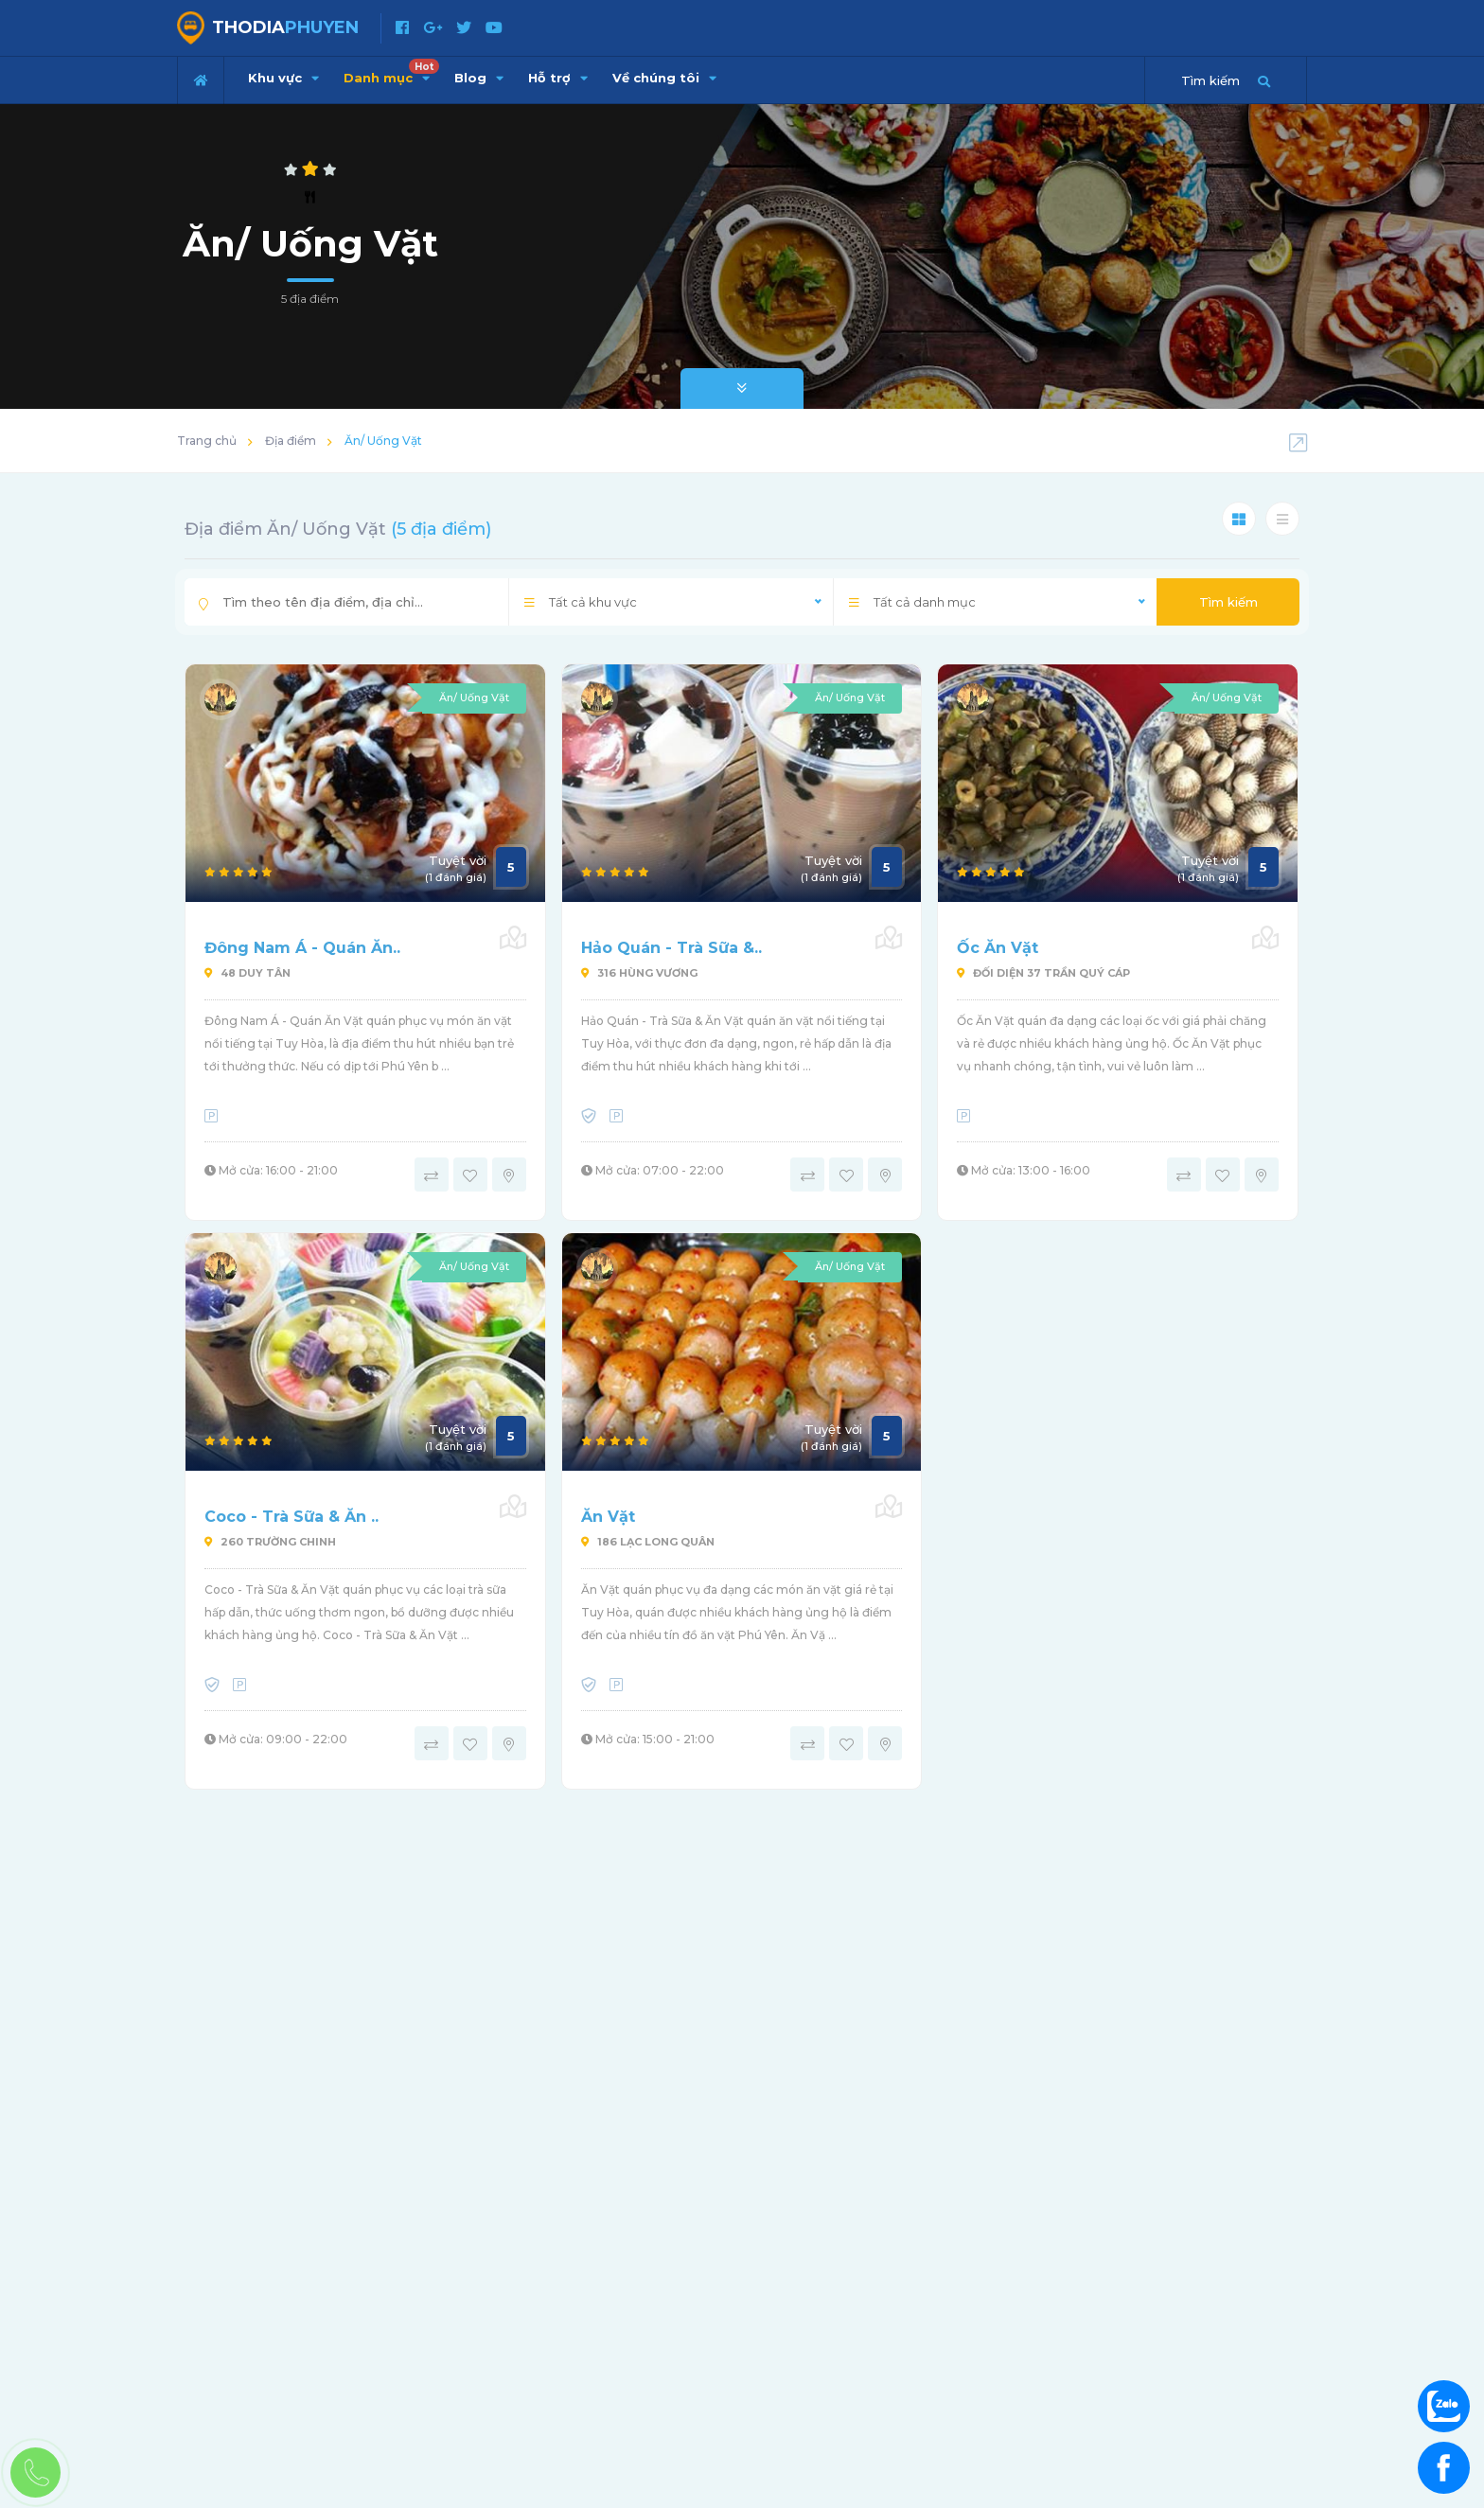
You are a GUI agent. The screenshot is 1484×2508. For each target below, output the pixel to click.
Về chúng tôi (664, 77)
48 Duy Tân (247, 973)
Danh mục (391, 72)
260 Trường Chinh (270, 1541)
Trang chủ (207, 440)
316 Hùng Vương (639, 973)
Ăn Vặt (608, 1517)
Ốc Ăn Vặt (997, 948)
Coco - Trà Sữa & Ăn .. (291, 1517)
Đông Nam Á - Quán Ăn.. (302, 948)
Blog (479, 77)
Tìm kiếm (1228, 601)
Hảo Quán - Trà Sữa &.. (671, 948)
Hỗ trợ (558, 77)
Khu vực (283, 77)
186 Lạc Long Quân (648, 1541)
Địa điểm (290, 440)
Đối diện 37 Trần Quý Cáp (1043, 973)
